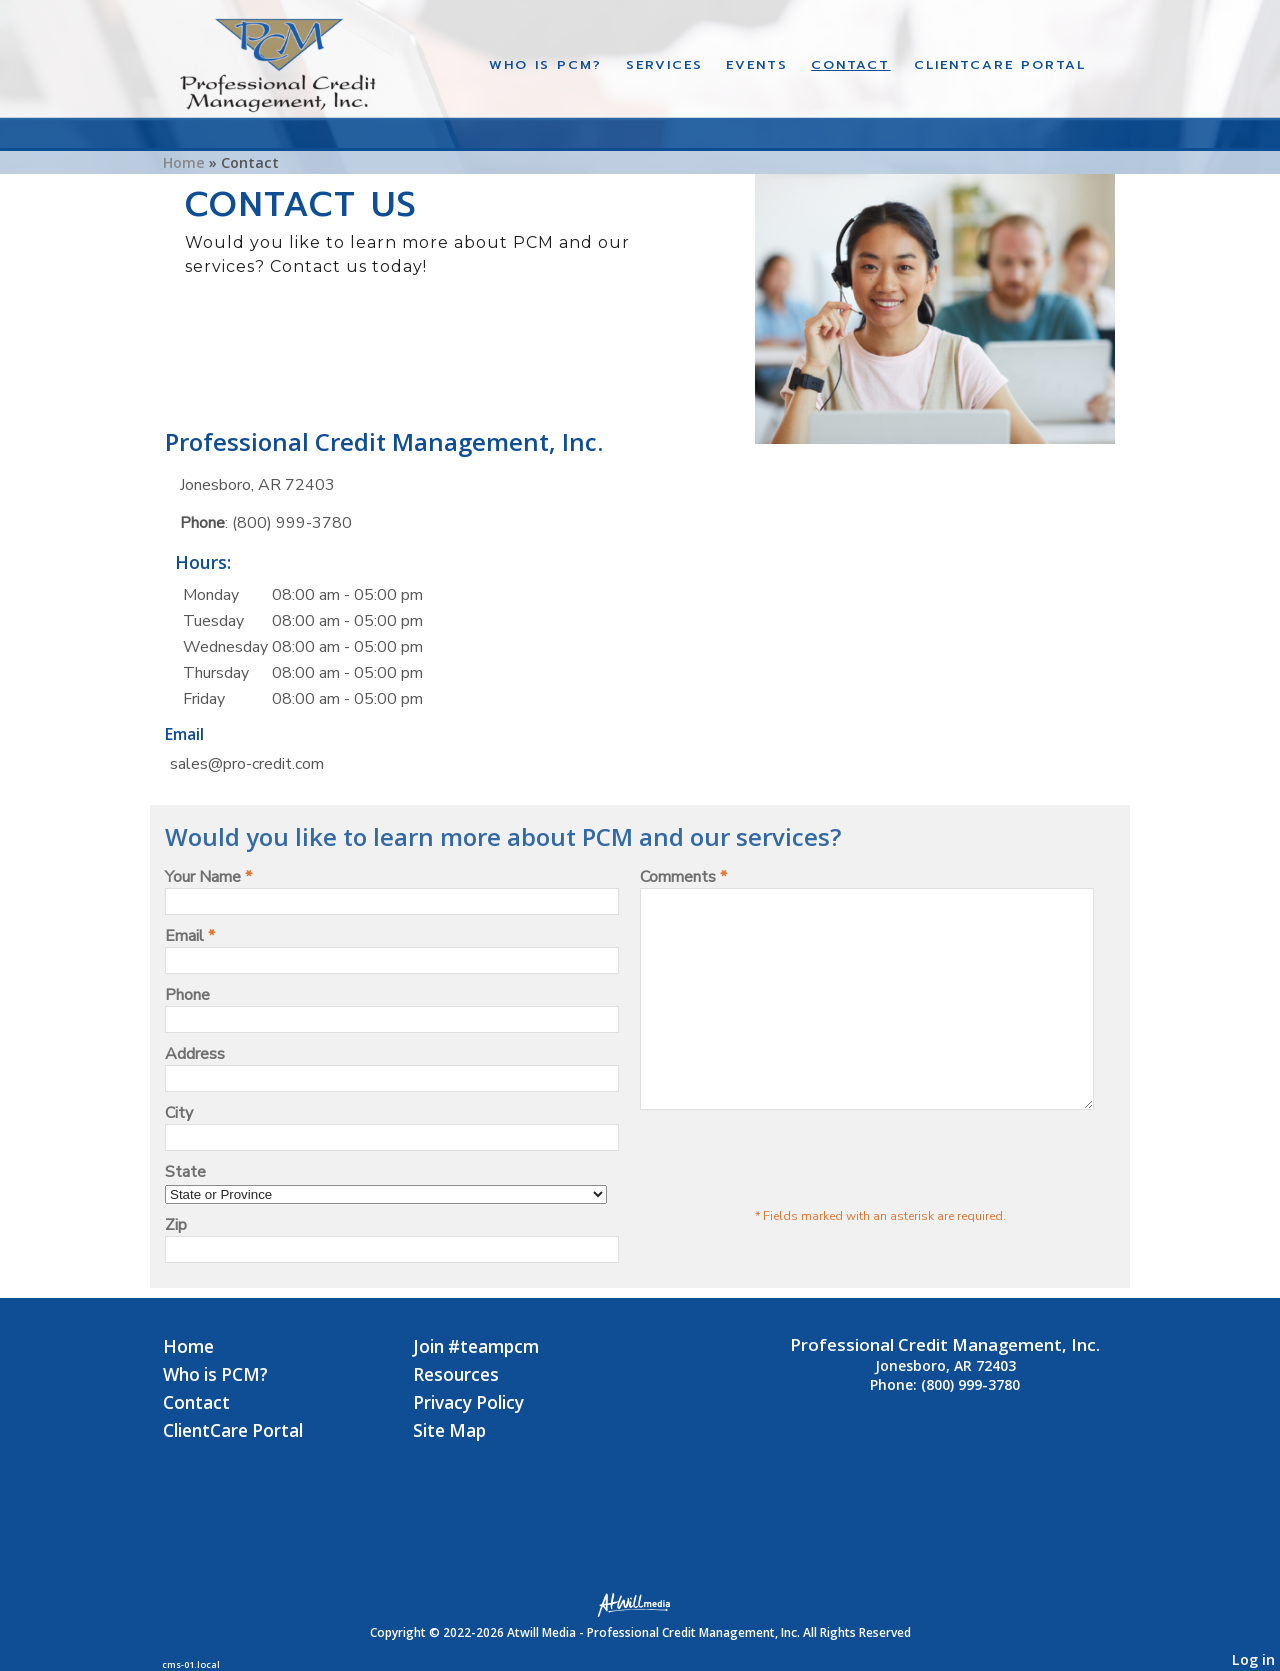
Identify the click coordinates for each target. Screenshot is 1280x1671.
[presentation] (792, 1201)
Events (757, 64)
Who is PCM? (545, 64)
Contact (850, 64)
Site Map (449, 1430)
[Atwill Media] (640, 1603)
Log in (1253, 1659)
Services (664, 64)
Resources (456, 1374)
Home (184, 162)
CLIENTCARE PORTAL (1000, 64)
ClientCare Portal (233, 1430)
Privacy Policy (468, 1402)
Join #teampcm (476, 1346)
